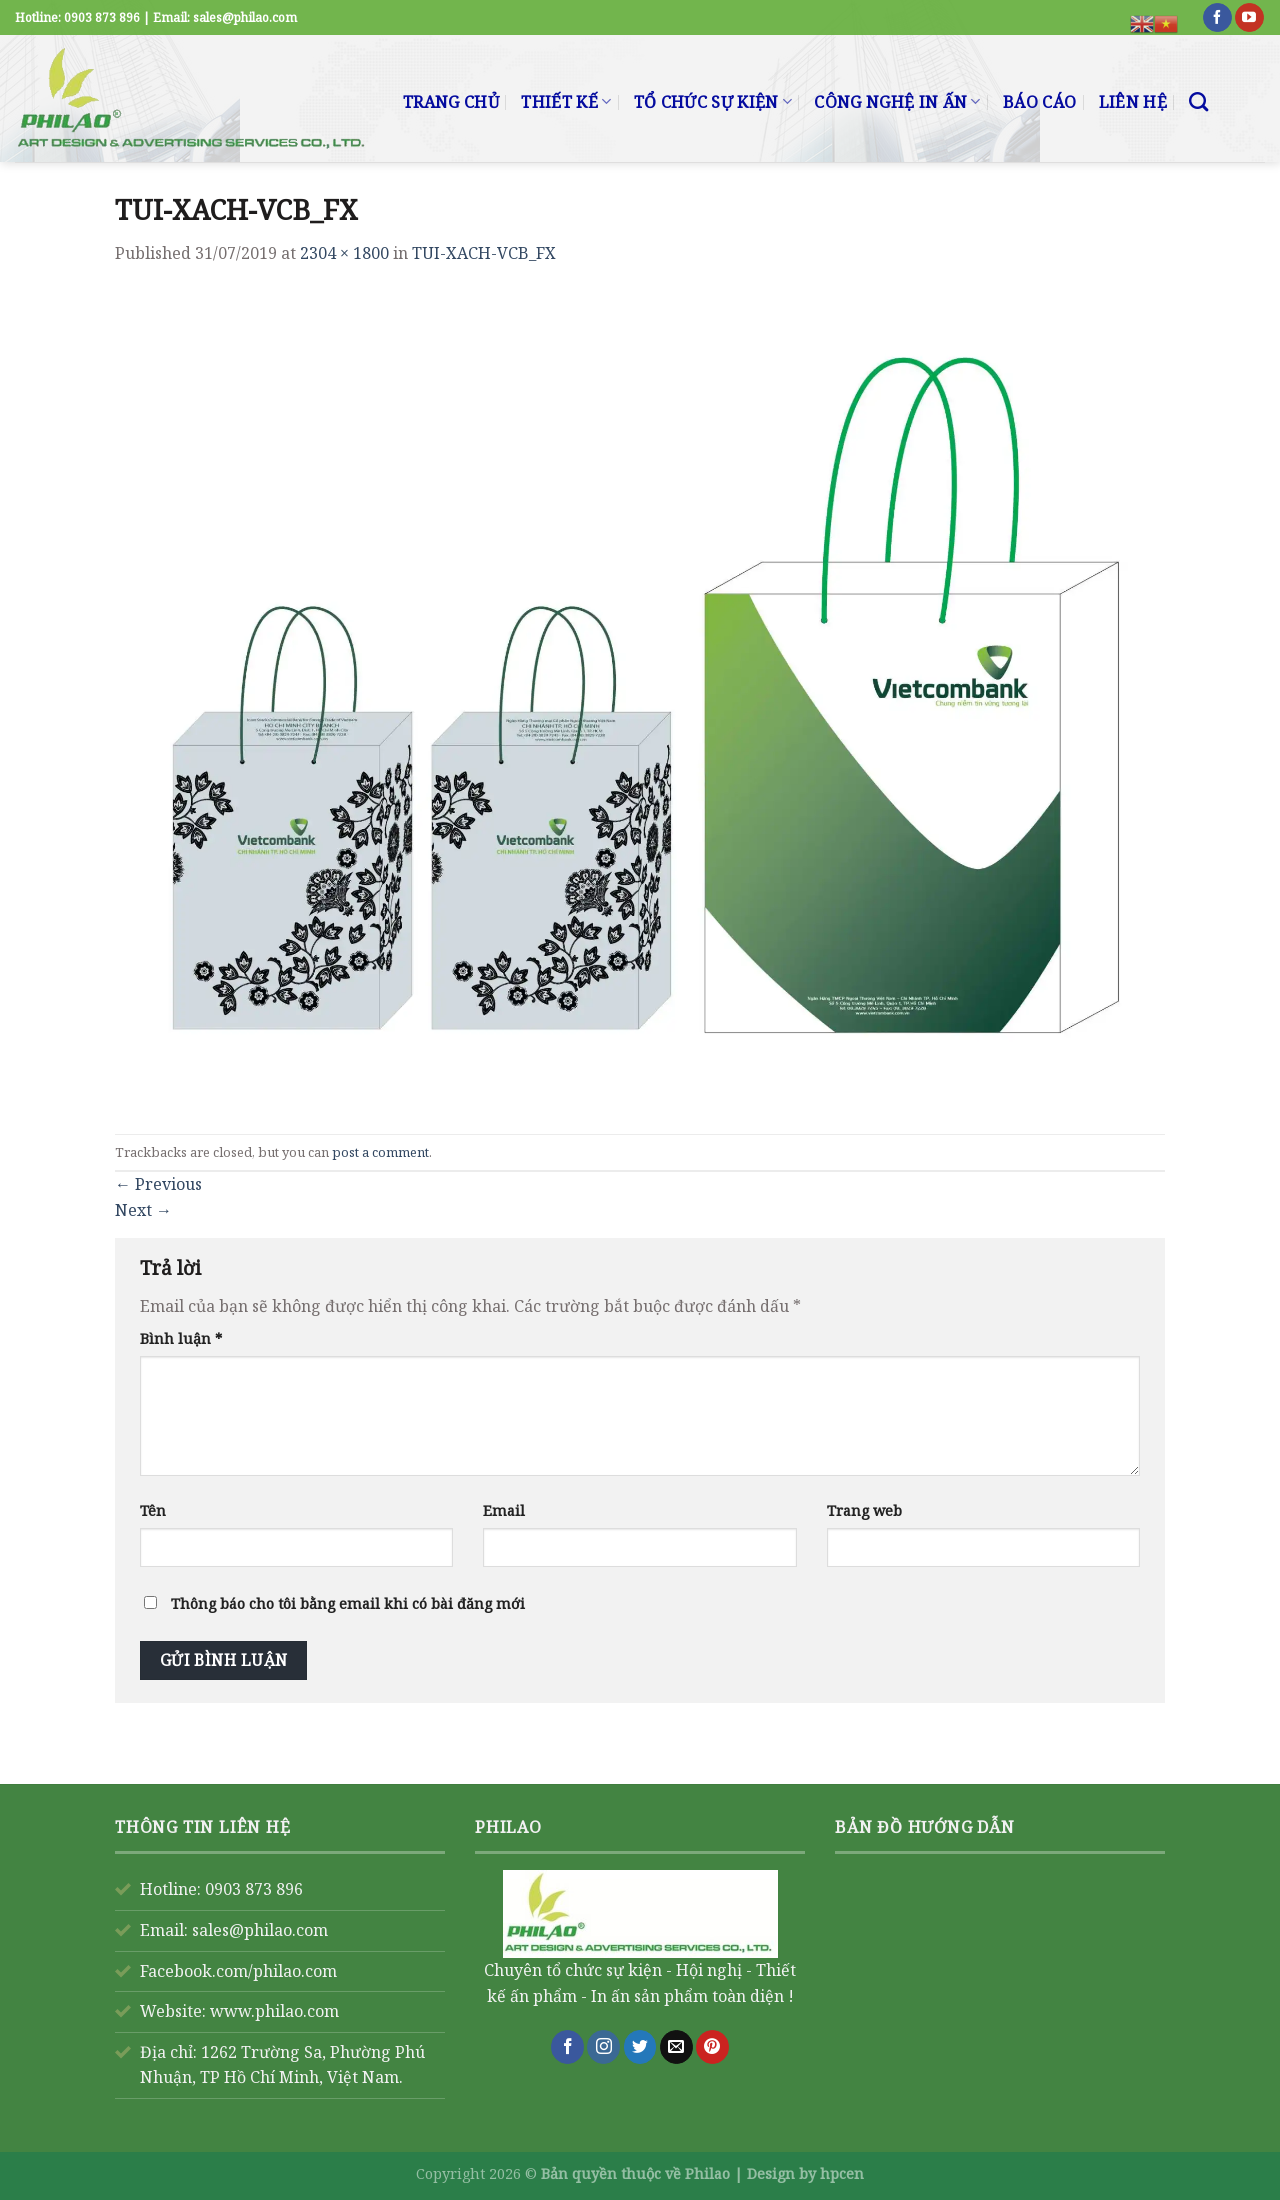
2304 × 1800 (344, 253)
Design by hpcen (805, 2173)
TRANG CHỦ (451, 102)
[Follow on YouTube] (1249, 18)
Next (143, 1210)
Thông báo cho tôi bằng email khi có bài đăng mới (348, 1603)
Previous (158, 1184)
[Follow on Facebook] (1217, 18)
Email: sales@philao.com (234, 1930)
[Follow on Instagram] (603, 2047)
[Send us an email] (676, 2047)
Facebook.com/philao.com (238, 1971)
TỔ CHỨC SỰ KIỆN (713, 102)
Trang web (864, 1510)
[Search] (1198, 101)
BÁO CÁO (1039, 102)
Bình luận (181, 1338)
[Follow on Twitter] (640, 2047)
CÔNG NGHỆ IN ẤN (897, 102)
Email (504, 1510)
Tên (153, 1510)
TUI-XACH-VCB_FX (484, 253)
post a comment (380, 1152)
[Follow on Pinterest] (712, 2047)
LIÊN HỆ (1133, 102)
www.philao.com (274, 2011)
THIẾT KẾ (566, 102)
